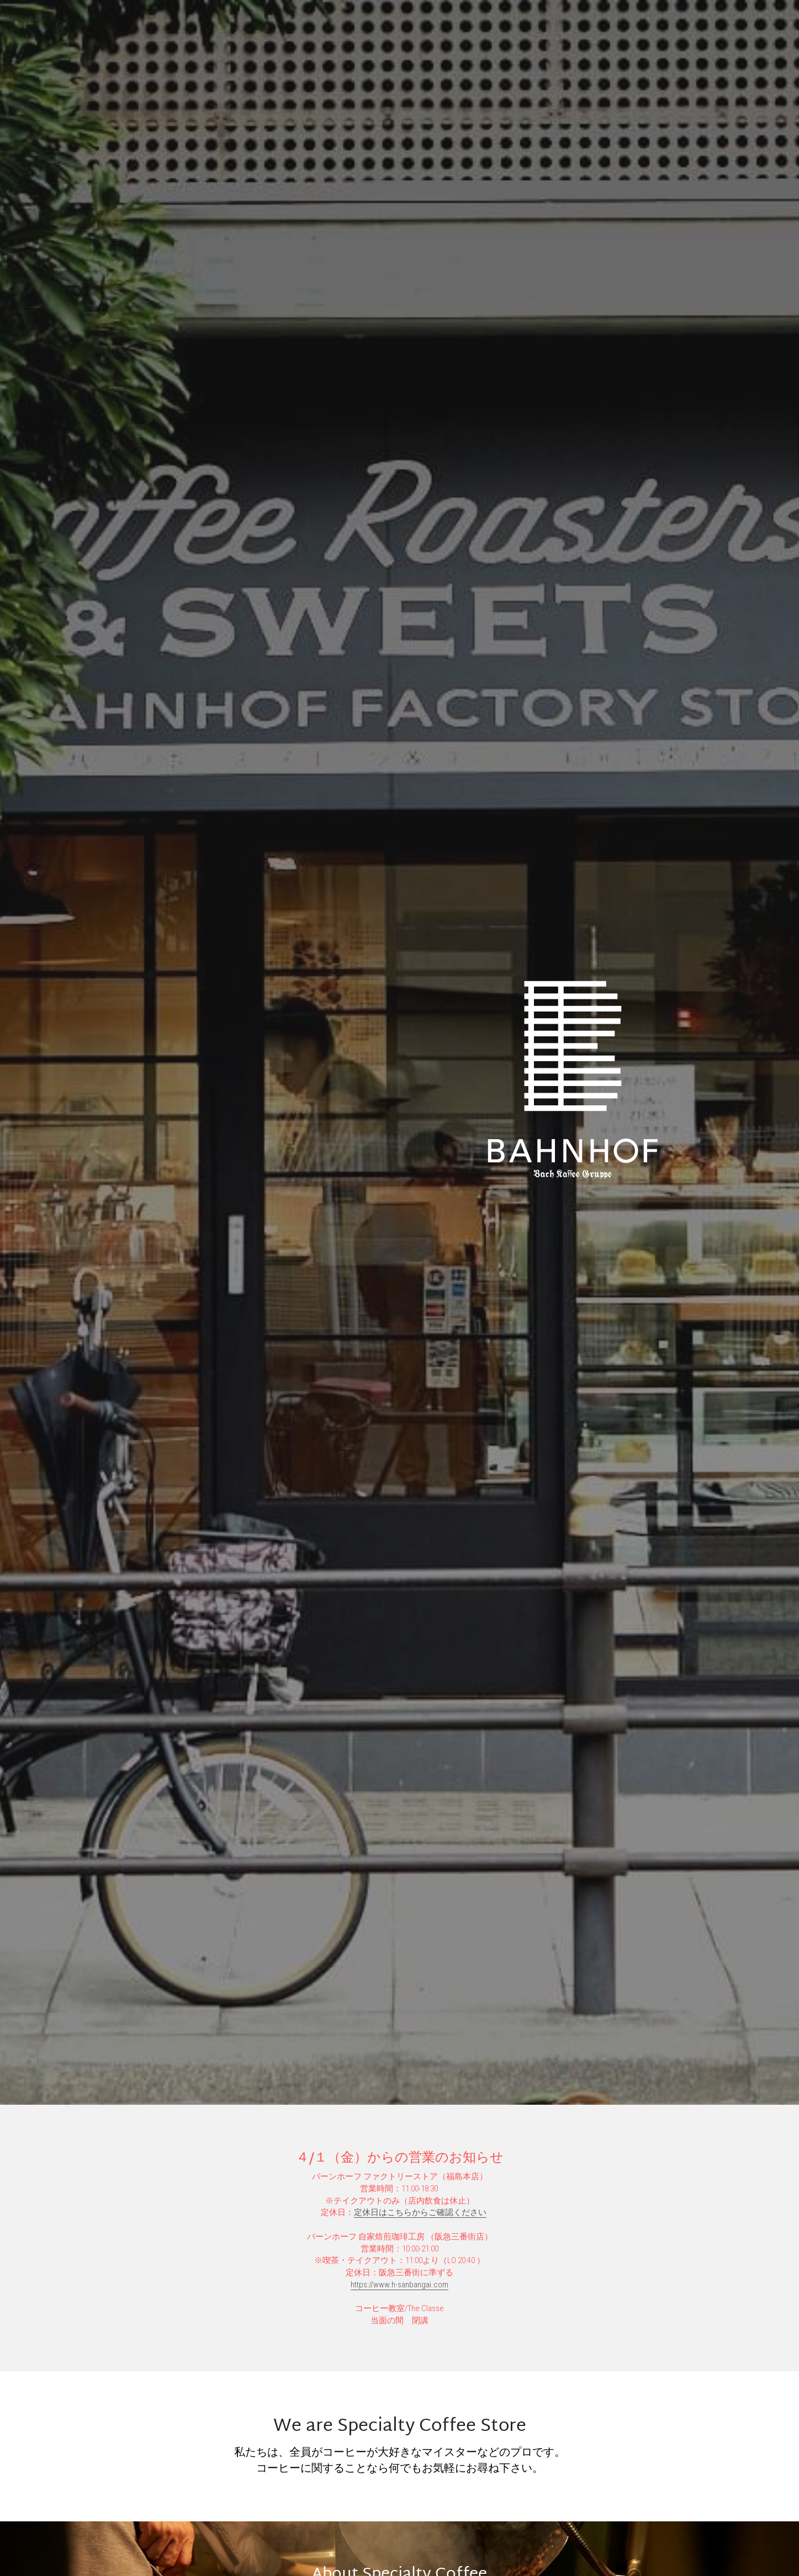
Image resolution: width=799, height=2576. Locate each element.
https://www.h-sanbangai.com (399, 2285)
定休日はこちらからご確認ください (420, 2212)
